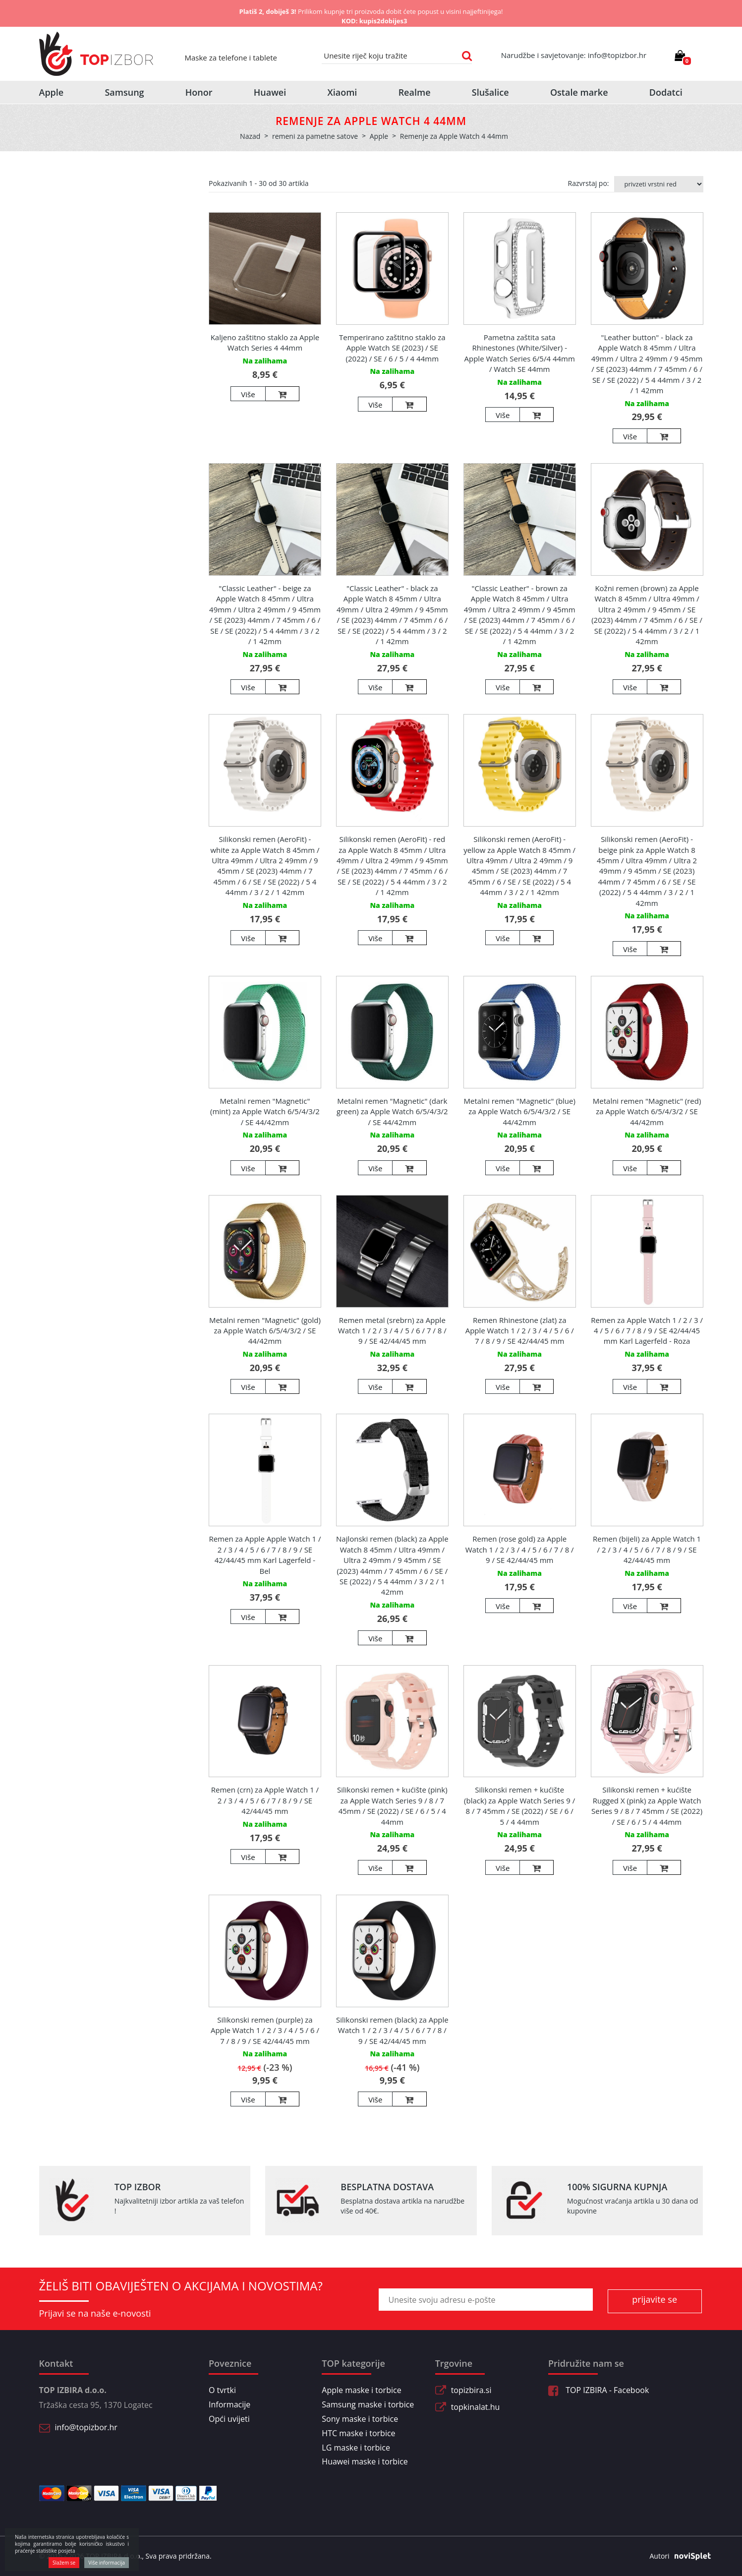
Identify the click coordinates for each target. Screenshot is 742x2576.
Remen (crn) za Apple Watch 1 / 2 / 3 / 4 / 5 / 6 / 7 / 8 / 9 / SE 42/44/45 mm (265, 1800)
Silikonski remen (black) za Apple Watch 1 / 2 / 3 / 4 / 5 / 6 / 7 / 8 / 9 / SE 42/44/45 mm (392, 2030)
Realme (415, 92)
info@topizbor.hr (86, 2427)
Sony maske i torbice (360, 2418)
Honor (199, 92)
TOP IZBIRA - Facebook (598, 2390)
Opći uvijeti (229, 2418)
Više (248, 394)
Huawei (270, 92)
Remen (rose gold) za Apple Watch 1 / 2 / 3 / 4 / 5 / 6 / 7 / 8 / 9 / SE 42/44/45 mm (519, 1549)
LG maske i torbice (356, 2447)
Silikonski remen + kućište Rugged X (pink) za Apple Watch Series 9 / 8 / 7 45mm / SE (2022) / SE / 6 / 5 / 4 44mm (646, 1805)
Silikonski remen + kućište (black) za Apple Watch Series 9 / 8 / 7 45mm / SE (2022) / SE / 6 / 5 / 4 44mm (519, 1805)
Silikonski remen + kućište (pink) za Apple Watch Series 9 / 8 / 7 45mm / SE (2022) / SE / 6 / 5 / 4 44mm (392, 1805)
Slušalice (490, 92)
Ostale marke (579, 92)
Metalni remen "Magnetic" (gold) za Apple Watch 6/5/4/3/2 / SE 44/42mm (265, 1330)
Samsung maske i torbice (368, 2404)
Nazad (250, 136)
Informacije (229, 2404)
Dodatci (666, 92)
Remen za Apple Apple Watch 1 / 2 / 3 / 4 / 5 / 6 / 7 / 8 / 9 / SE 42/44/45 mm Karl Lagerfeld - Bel (265, 1554)
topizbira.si (471, 2390)
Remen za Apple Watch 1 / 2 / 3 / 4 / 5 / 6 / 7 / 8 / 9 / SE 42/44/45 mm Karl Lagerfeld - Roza (647, 1330)
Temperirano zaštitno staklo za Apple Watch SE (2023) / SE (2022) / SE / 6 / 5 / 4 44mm (392, 347)
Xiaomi (342, 92)
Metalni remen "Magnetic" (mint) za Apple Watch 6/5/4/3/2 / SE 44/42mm (265, 1111)
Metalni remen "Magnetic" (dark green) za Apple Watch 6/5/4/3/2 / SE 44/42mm (392, 1111)
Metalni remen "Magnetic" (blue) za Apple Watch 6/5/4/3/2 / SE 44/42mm (519, 1111)
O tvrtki (222, 2390)
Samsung (124, 92)
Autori (676, 2556)
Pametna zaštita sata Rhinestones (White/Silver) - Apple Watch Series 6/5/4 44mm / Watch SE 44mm (519, 353)
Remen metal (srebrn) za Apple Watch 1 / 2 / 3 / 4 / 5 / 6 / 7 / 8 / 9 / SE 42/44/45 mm (392, 1330)
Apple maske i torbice (361, 2390)
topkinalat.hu (475, 2406)
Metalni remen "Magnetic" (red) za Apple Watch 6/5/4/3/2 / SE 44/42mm (647, 1111)
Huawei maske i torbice (365, 2461)
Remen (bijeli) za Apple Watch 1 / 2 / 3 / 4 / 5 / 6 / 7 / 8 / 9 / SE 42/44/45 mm (647, 1549)
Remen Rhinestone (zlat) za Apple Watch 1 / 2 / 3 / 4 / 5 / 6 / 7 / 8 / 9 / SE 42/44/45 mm (519, 1330)
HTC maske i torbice (358, 2433)
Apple (51, 92)
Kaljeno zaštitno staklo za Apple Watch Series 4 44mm (265, 342)
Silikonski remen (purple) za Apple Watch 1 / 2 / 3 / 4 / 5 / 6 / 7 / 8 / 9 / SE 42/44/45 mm (265, 2030)
